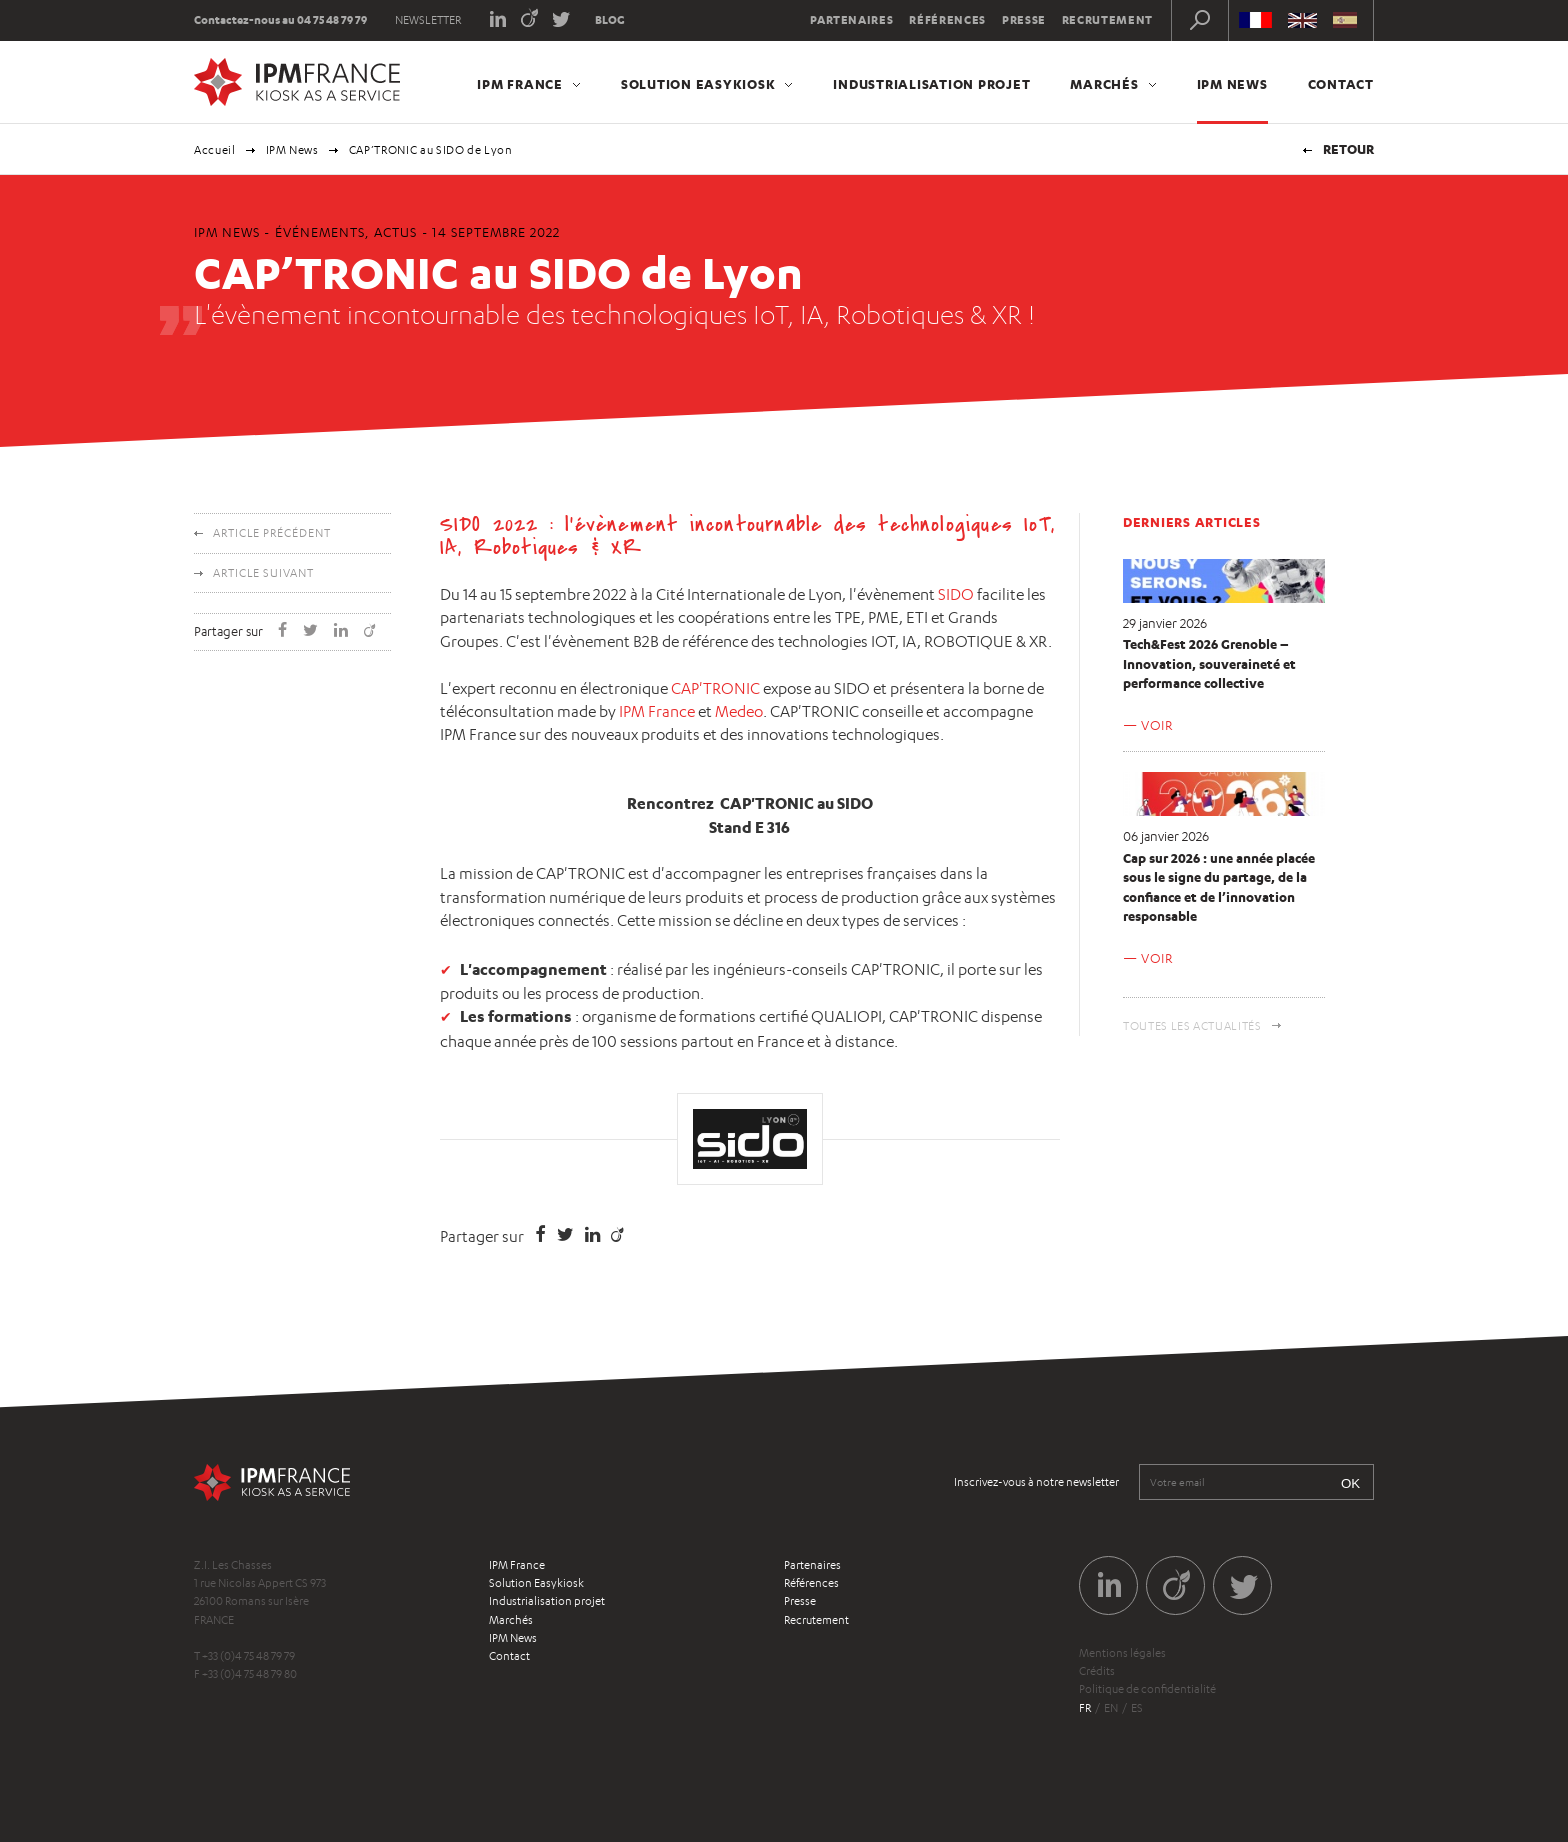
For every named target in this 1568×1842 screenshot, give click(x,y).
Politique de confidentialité (1147, 1689)
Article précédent (271, 533)
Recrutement (1107, 20)
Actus (395, 232)
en (1111, 1708)
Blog (610, 20)
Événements (320, 232)
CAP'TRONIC (715, 688)
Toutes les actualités (1192, 1026)
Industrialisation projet (931, 84)
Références (947, 20)
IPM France (520, 84)
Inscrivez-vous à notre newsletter (1036, 1482)
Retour (1348, 149)
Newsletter (428, 20)
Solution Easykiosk (698, 84)
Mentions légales (1122, 1653)
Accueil (215, 150)
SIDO (956, 594)
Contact (1341, 84)
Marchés (1104, 84)
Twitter (561, 17)
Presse (1024, 20)
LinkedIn (497, 17)
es (1137, 1708)
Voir (1157, 725)
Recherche (1200, 20)
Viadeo (529, 17)
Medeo (739, 711)
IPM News (1232, 84)
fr (1085, 1708)
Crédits (1097, 1671)
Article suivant (263, 573)
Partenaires (851, 20)
